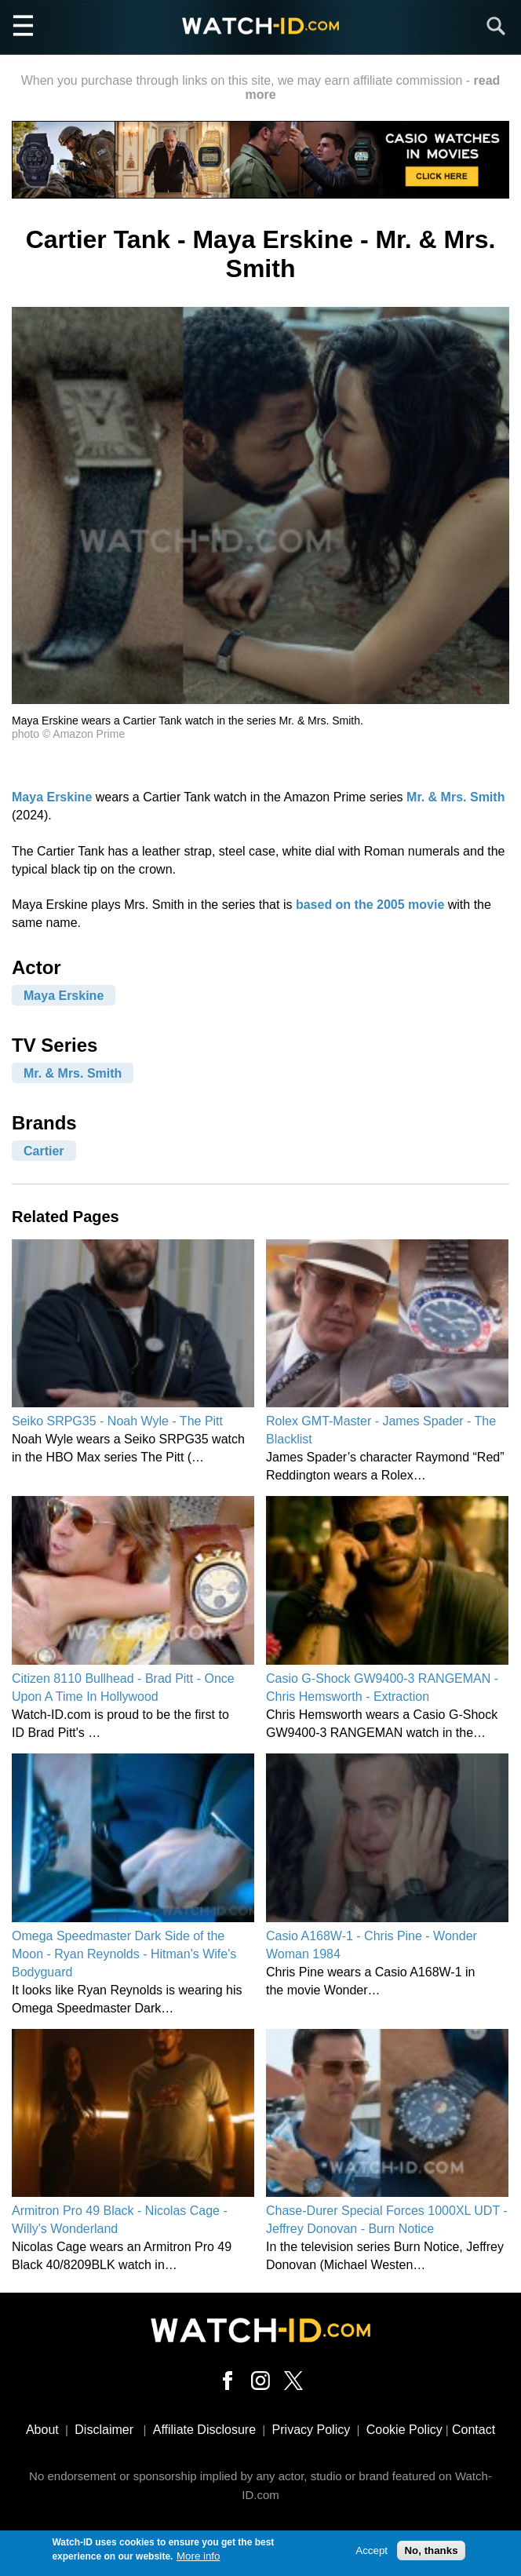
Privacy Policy (311, 2429)
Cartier (44, 1150)
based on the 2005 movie (370, 904)
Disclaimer (104, 2429)
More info (198, 2561)
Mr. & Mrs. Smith (455, 797)
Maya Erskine (52, 797)
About (42, 2429)
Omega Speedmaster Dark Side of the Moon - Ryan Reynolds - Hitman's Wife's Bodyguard (124, 1954)
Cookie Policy (404, 2429)
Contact (473, 2429)
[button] (260, 699)
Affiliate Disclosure (204, 2429)
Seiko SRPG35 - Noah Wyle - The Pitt (117, 1421)
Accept (371, 2555)
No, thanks (430, 2555)
